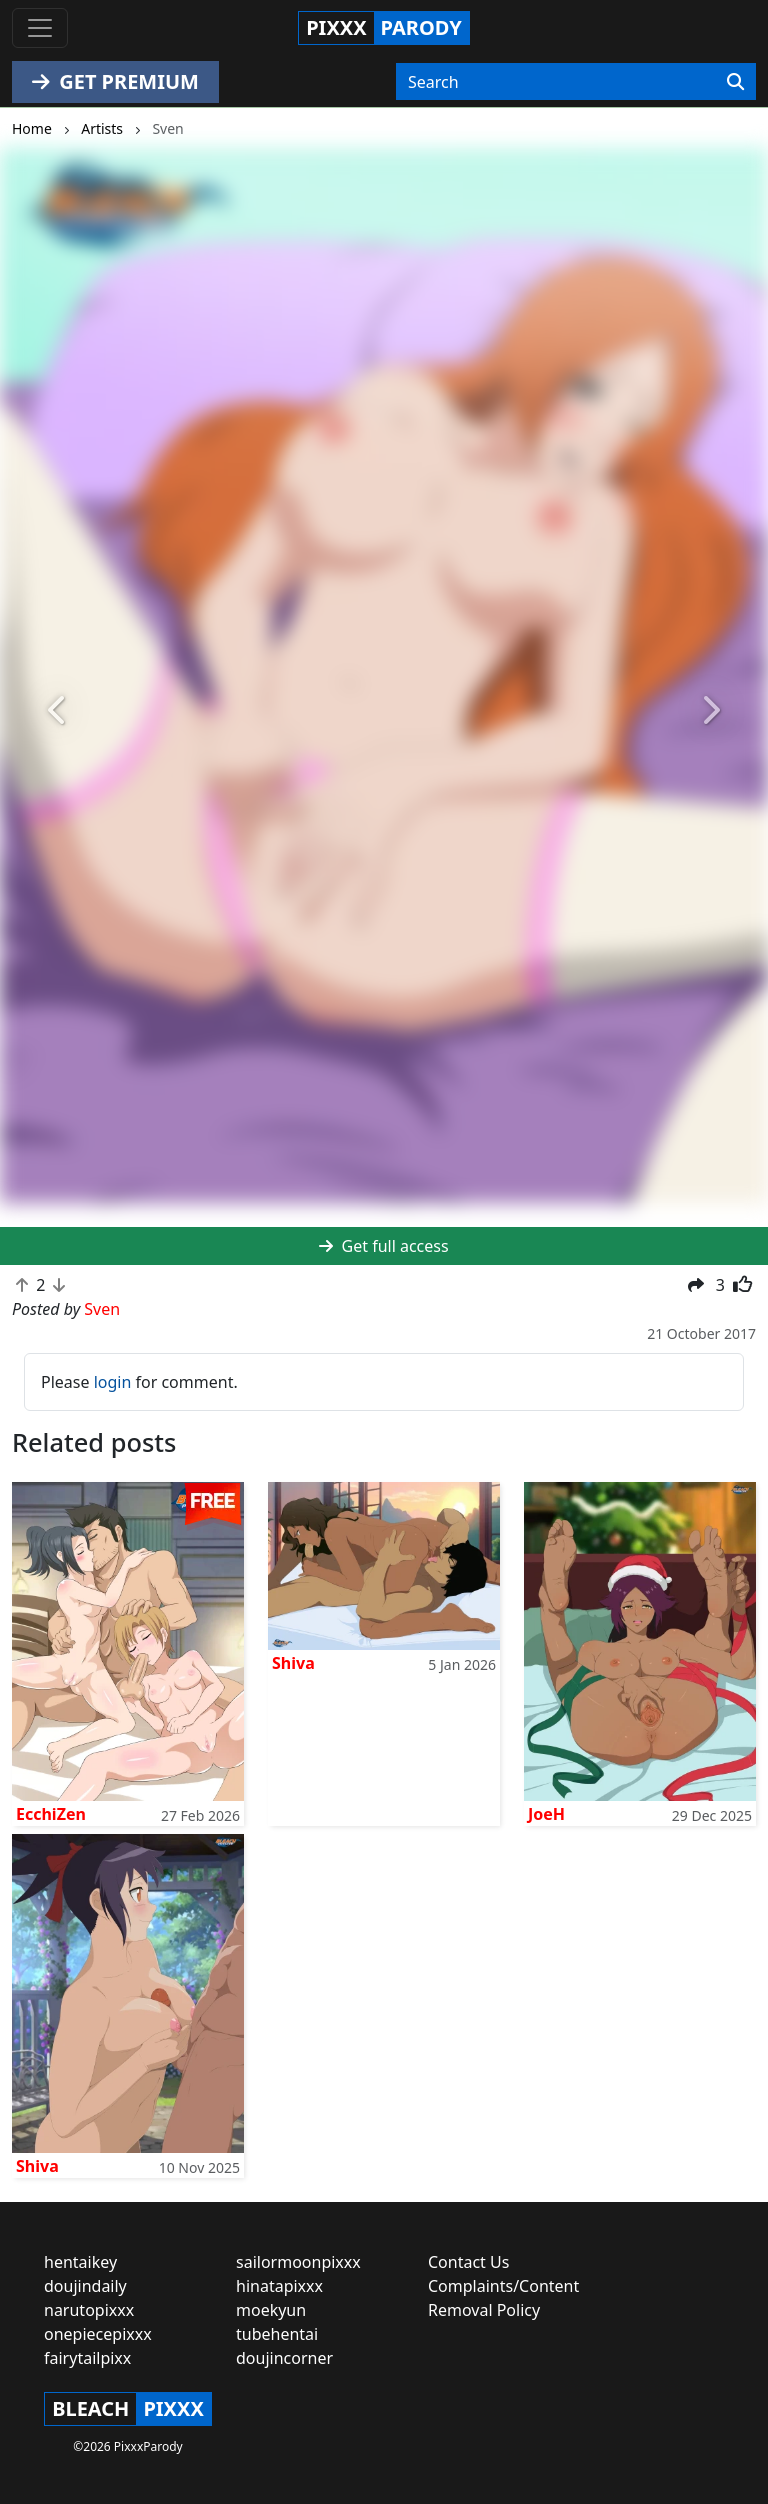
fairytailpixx (87, 2358)
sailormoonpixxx (298, 2262)
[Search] (735, 82)
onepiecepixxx (98, 2334)
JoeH (546, 1814)
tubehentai (277, 2334)
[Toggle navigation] (40, 28)
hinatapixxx (279, 2286)
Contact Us (468, 2262)
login (113, 1382)
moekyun (271, 2310)
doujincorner (284, 2358)
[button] (57, 710)
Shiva (293, 1663)
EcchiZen (51, 1814)
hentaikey (80, 2262)
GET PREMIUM (115, 81)
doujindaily (85, 2286)
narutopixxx (89, 2310)
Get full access (383, 1246)
